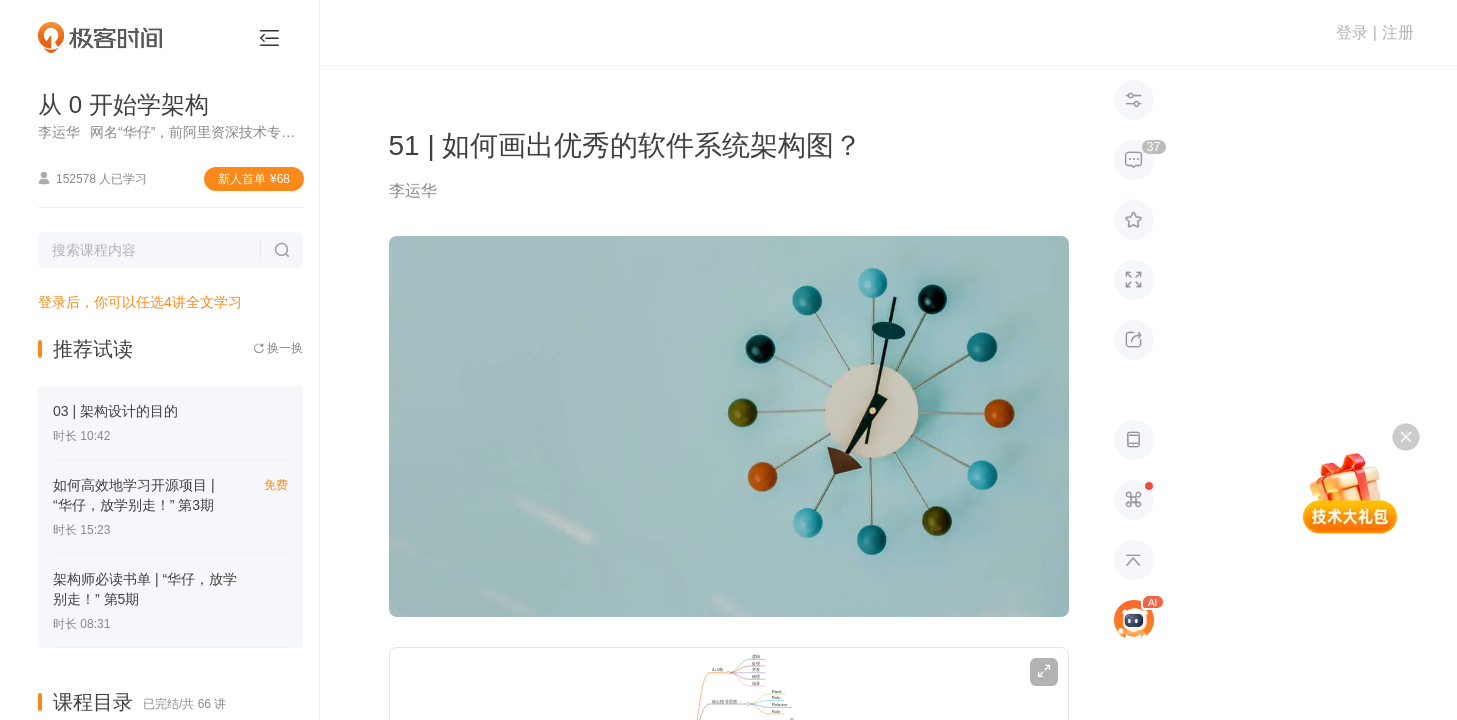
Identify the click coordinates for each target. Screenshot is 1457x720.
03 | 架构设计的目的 (115, 411)
